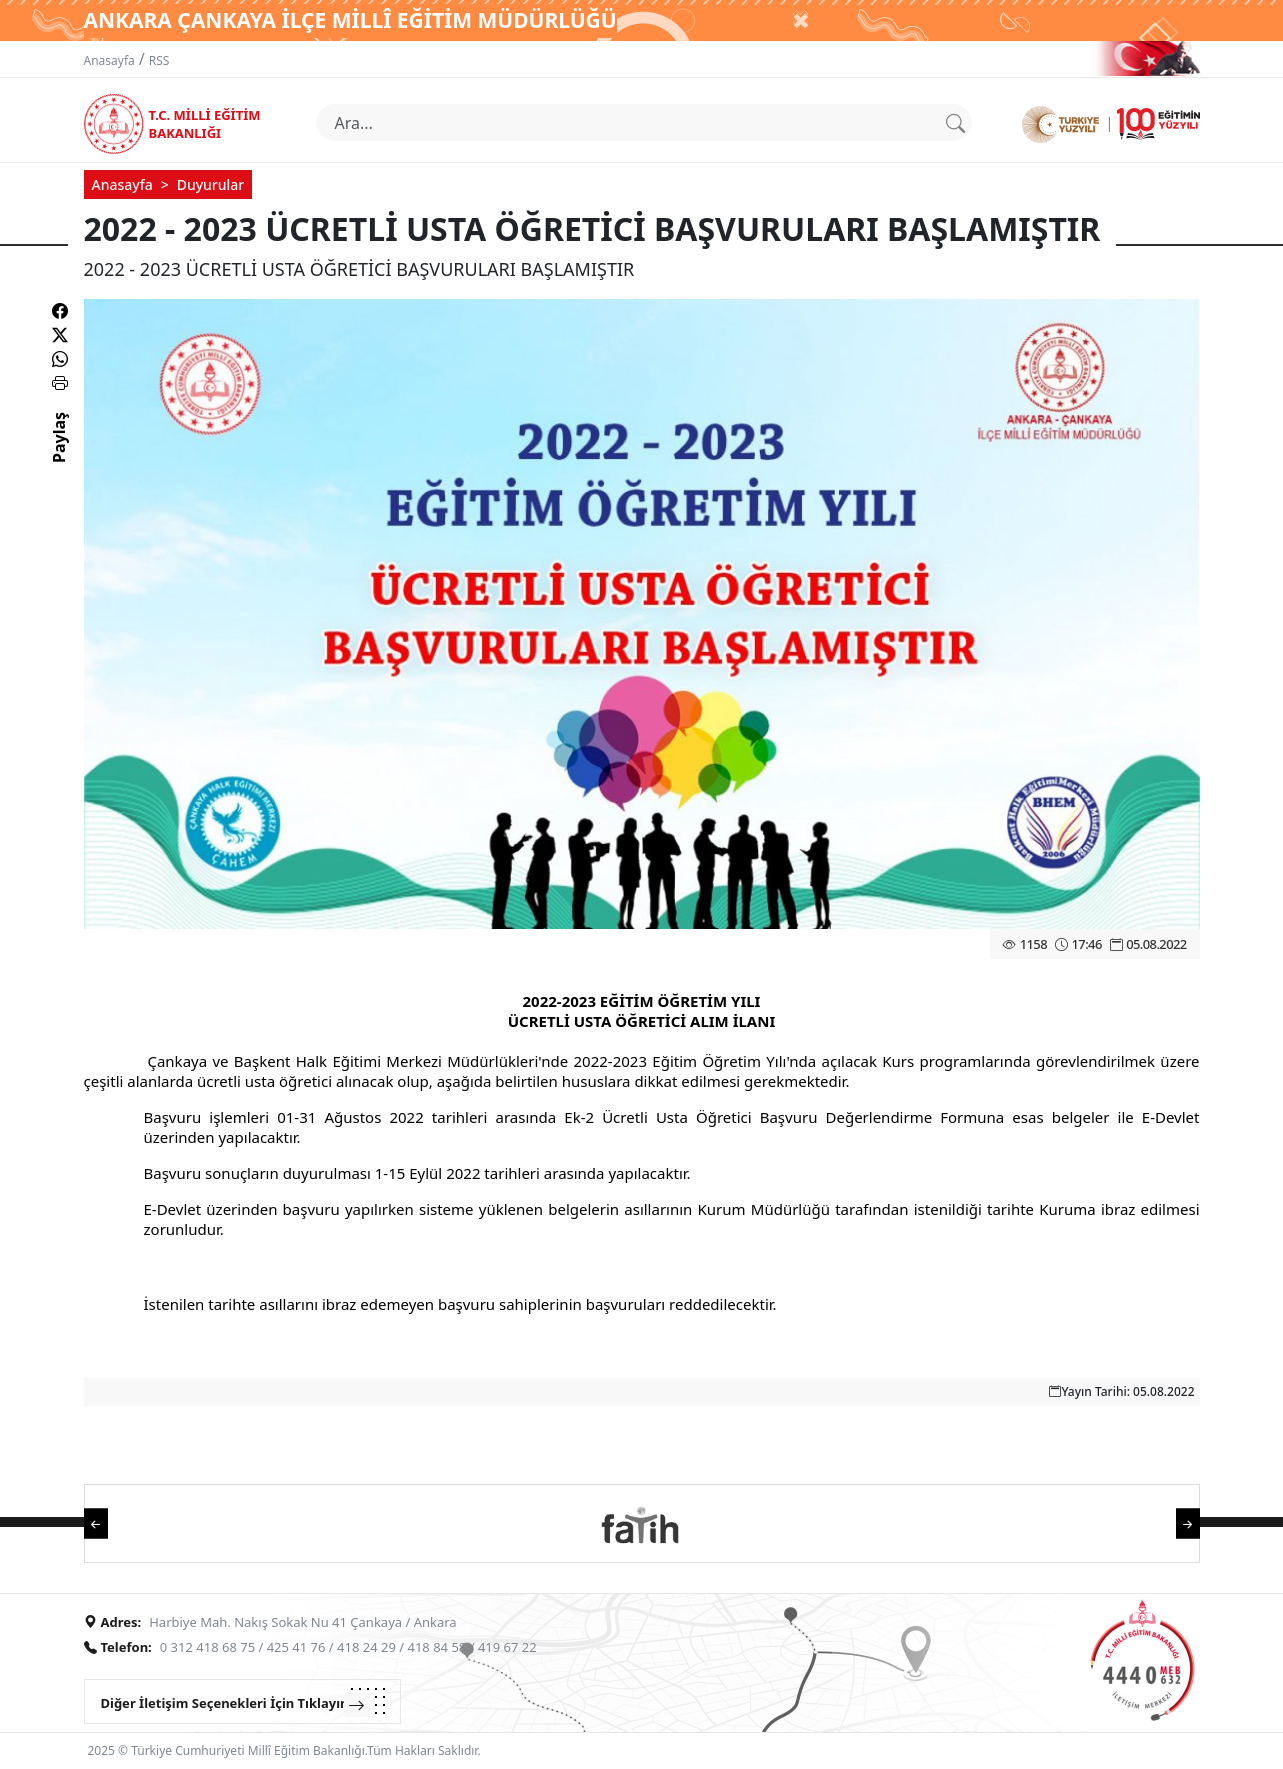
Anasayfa (109, 60)
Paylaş (59, 455)
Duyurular (211, 184)
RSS (159, 60)
